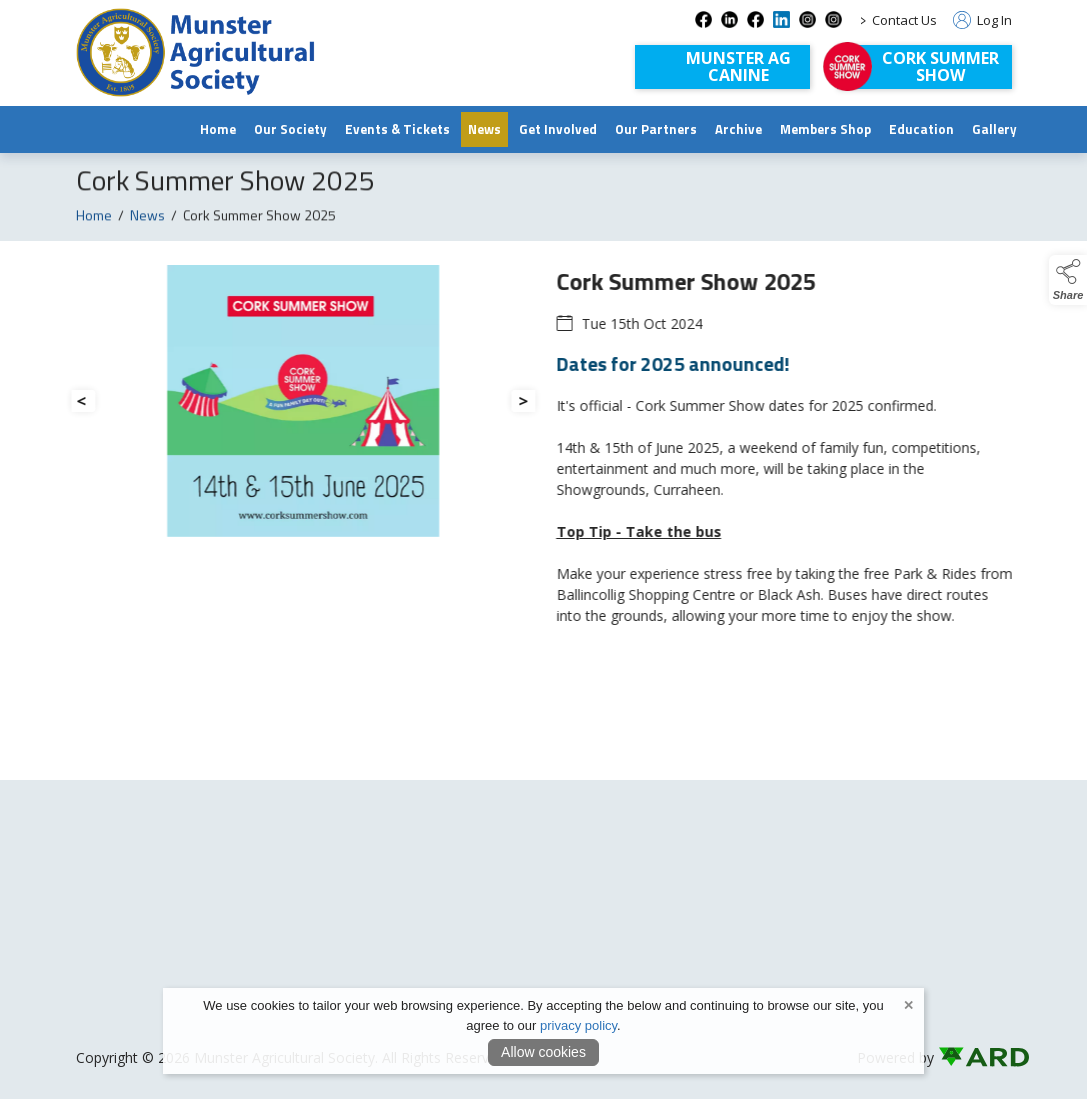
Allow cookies (543, 1052)
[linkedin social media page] (729, 19)
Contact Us (904, 20)
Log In (982, 20)
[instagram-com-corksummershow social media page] (833, 19)
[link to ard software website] (975, 1057)
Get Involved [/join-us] (558, 129)
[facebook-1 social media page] (755, 19)
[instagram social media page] (807, 19)
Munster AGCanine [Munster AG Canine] (738, 66)
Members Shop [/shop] (825, 129)
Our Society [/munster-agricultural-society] (290, 129)
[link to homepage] (196, 52)
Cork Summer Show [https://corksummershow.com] (940, 66)
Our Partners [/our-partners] (656, 129)
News (147, 222)
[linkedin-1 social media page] (781, 19)
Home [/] (218, 129)
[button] (1068, 280)
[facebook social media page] (703, 19)
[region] (543, 472)
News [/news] (484, 129)
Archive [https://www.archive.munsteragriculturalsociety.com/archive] (738, 129)
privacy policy (578, 1025)
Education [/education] (921, 129)
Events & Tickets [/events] (397, 129)
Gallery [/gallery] (994, 129)
